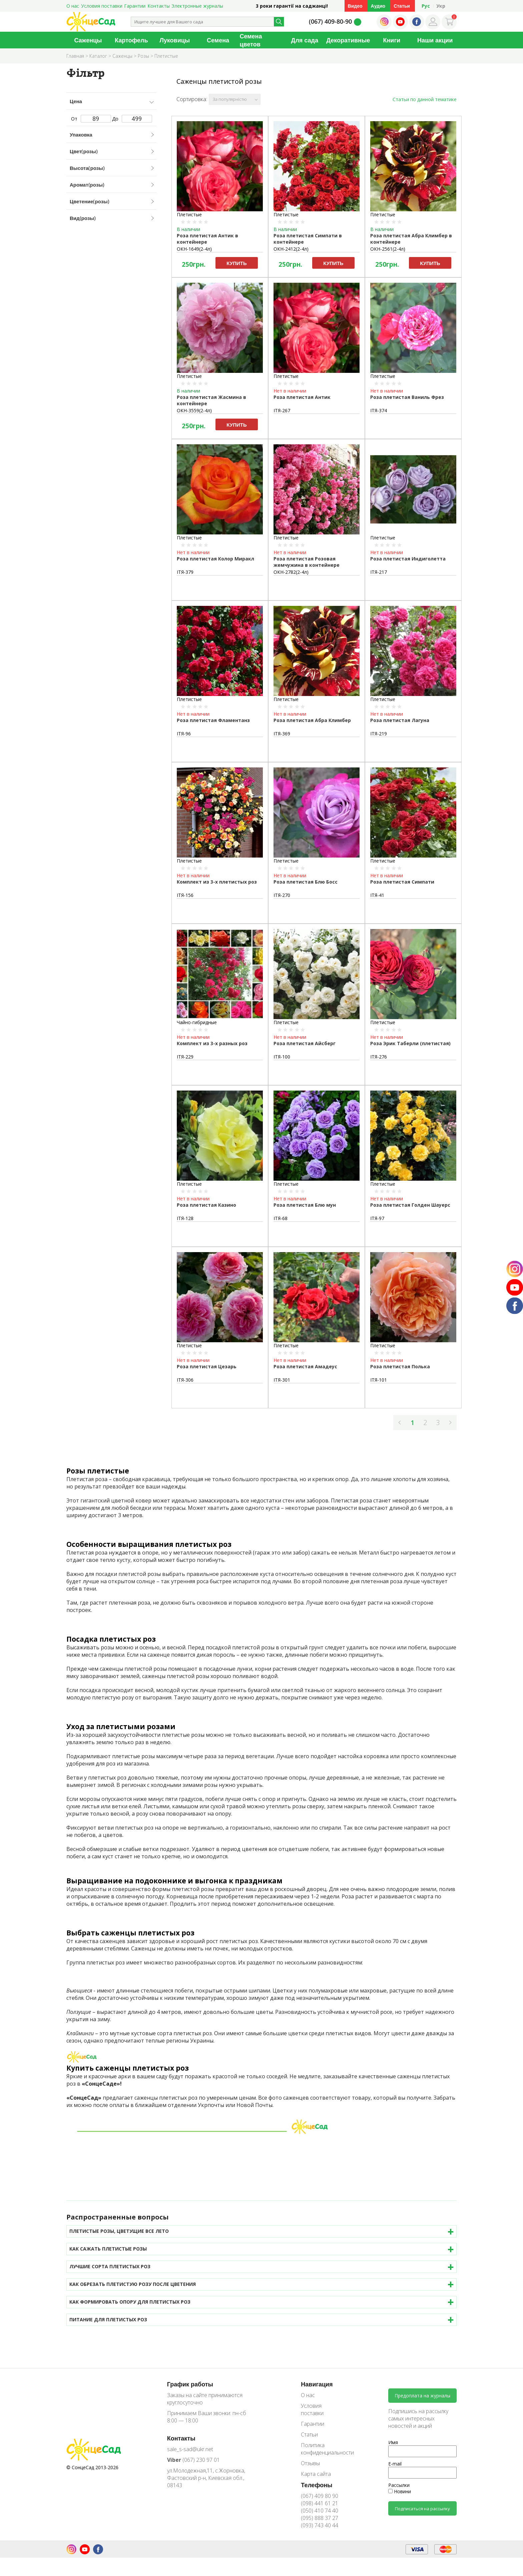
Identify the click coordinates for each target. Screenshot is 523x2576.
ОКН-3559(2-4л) (194, 410)
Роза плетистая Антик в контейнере (207, 238)
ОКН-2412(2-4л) (291, 249)
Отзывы (310, 2463)
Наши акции (435, 40)
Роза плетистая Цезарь (206, 1366)
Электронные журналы (197, 6)
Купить (236, 263)
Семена (218, 40)
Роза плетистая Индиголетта (408, 558)
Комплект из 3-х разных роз (212, 1043)
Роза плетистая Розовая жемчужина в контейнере (307, 561)
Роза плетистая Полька (400, 1366)
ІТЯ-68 (281, 1218)
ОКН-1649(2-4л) (194, 249)
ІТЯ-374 (378, 410)
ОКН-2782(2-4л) (291, 572)
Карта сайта (316, 2474)
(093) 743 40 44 (319, 2525)
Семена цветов (251, 40)
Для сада (304, 40)
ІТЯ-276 (378, 1056)
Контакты (158, 6)
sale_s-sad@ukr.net (190, 2449)
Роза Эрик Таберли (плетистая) (410, 1043)
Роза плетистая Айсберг (305, 1043)
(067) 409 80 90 (319, 2496)
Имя (393, 2442)
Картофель (131, 40)
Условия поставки (101, 6)
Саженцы (88, 40)
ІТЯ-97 (377, 1218)
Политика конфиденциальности (322, 2448)
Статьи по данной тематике (425, 99)
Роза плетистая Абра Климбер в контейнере (411, 238)
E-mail (395, 2464)
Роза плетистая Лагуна (399, 720)
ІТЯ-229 (185, 1056)
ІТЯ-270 (282, 895)
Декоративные (348, 40)
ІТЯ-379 (185, 572)
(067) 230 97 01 (193, 2460)
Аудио (378, 6)
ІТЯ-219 (378, 733)
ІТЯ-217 (378, 572)
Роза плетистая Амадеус (305, 1366)
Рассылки (399, 2485)
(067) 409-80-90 (330, 21)
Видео (355, 6)
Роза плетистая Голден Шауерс (410, 1205)
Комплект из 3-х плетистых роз (217, 882)
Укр (440, 6)
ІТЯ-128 (185, 1218)
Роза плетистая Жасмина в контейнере (211, 400)
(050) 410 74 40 (319, 2510)
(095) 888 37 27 (319, 2518)
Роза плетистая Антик (302, 397)
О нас (72, 6)
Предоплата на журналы (422, 2395)
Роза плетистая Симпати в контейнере (308, 238)
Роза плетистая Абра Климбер (312, 720)
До (132, 119)
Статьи (402, 6)
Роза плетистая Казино (206, 1205)
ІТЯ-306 (185, 1380)
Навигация (317, 2384)
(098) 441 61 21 (319, 2503)
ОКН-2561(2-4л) (387, 249)
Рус (426, 6)
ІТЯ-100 (282, 1056)
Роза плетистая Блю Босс (306, 882)
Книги (391, 40)
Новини (399, 2491)
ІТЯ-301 (282, 1380)
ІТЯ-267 (282, 410)
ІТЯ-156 (185, 895)
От (91, 119)
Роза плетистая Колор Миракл (215, 558)
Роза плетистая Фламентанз (213, 720)
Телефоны (316, 2485)
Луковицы (174, 40)
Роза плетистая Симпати (402, 882)
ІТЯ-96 (184, 733)
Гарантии (134, 6)
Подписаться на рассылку (422, 2509)
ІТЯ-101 (378, 1380)
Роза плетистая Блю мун (305, 1205)
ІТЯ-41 (377, 895)
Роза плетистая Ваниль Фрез (407, 397)
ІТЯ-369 (282, 733)
